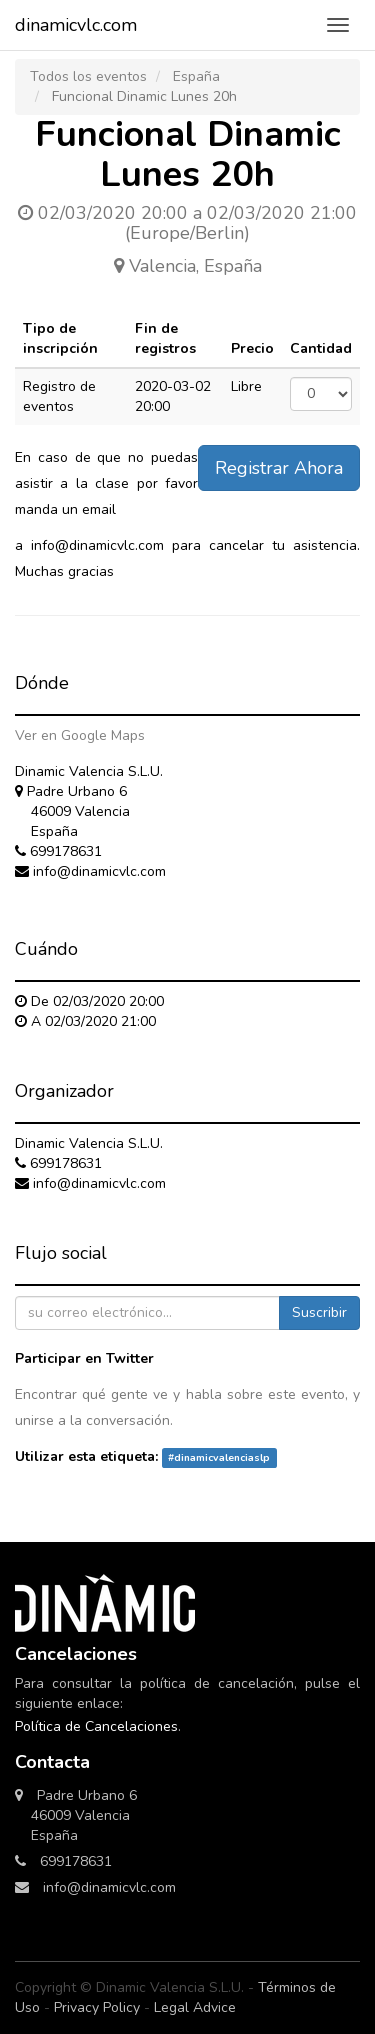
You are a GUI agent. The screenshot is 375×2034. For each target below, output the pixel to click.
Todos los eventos (88, 76)
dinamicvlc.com (76, 25)
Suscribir (319, 1312)
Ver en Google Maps (80, 735)
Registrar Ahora (279, 468)
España (196, 76)
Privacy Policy (97, 2007)
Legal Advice (195, 2007)
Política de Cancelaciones (96, 1726)
